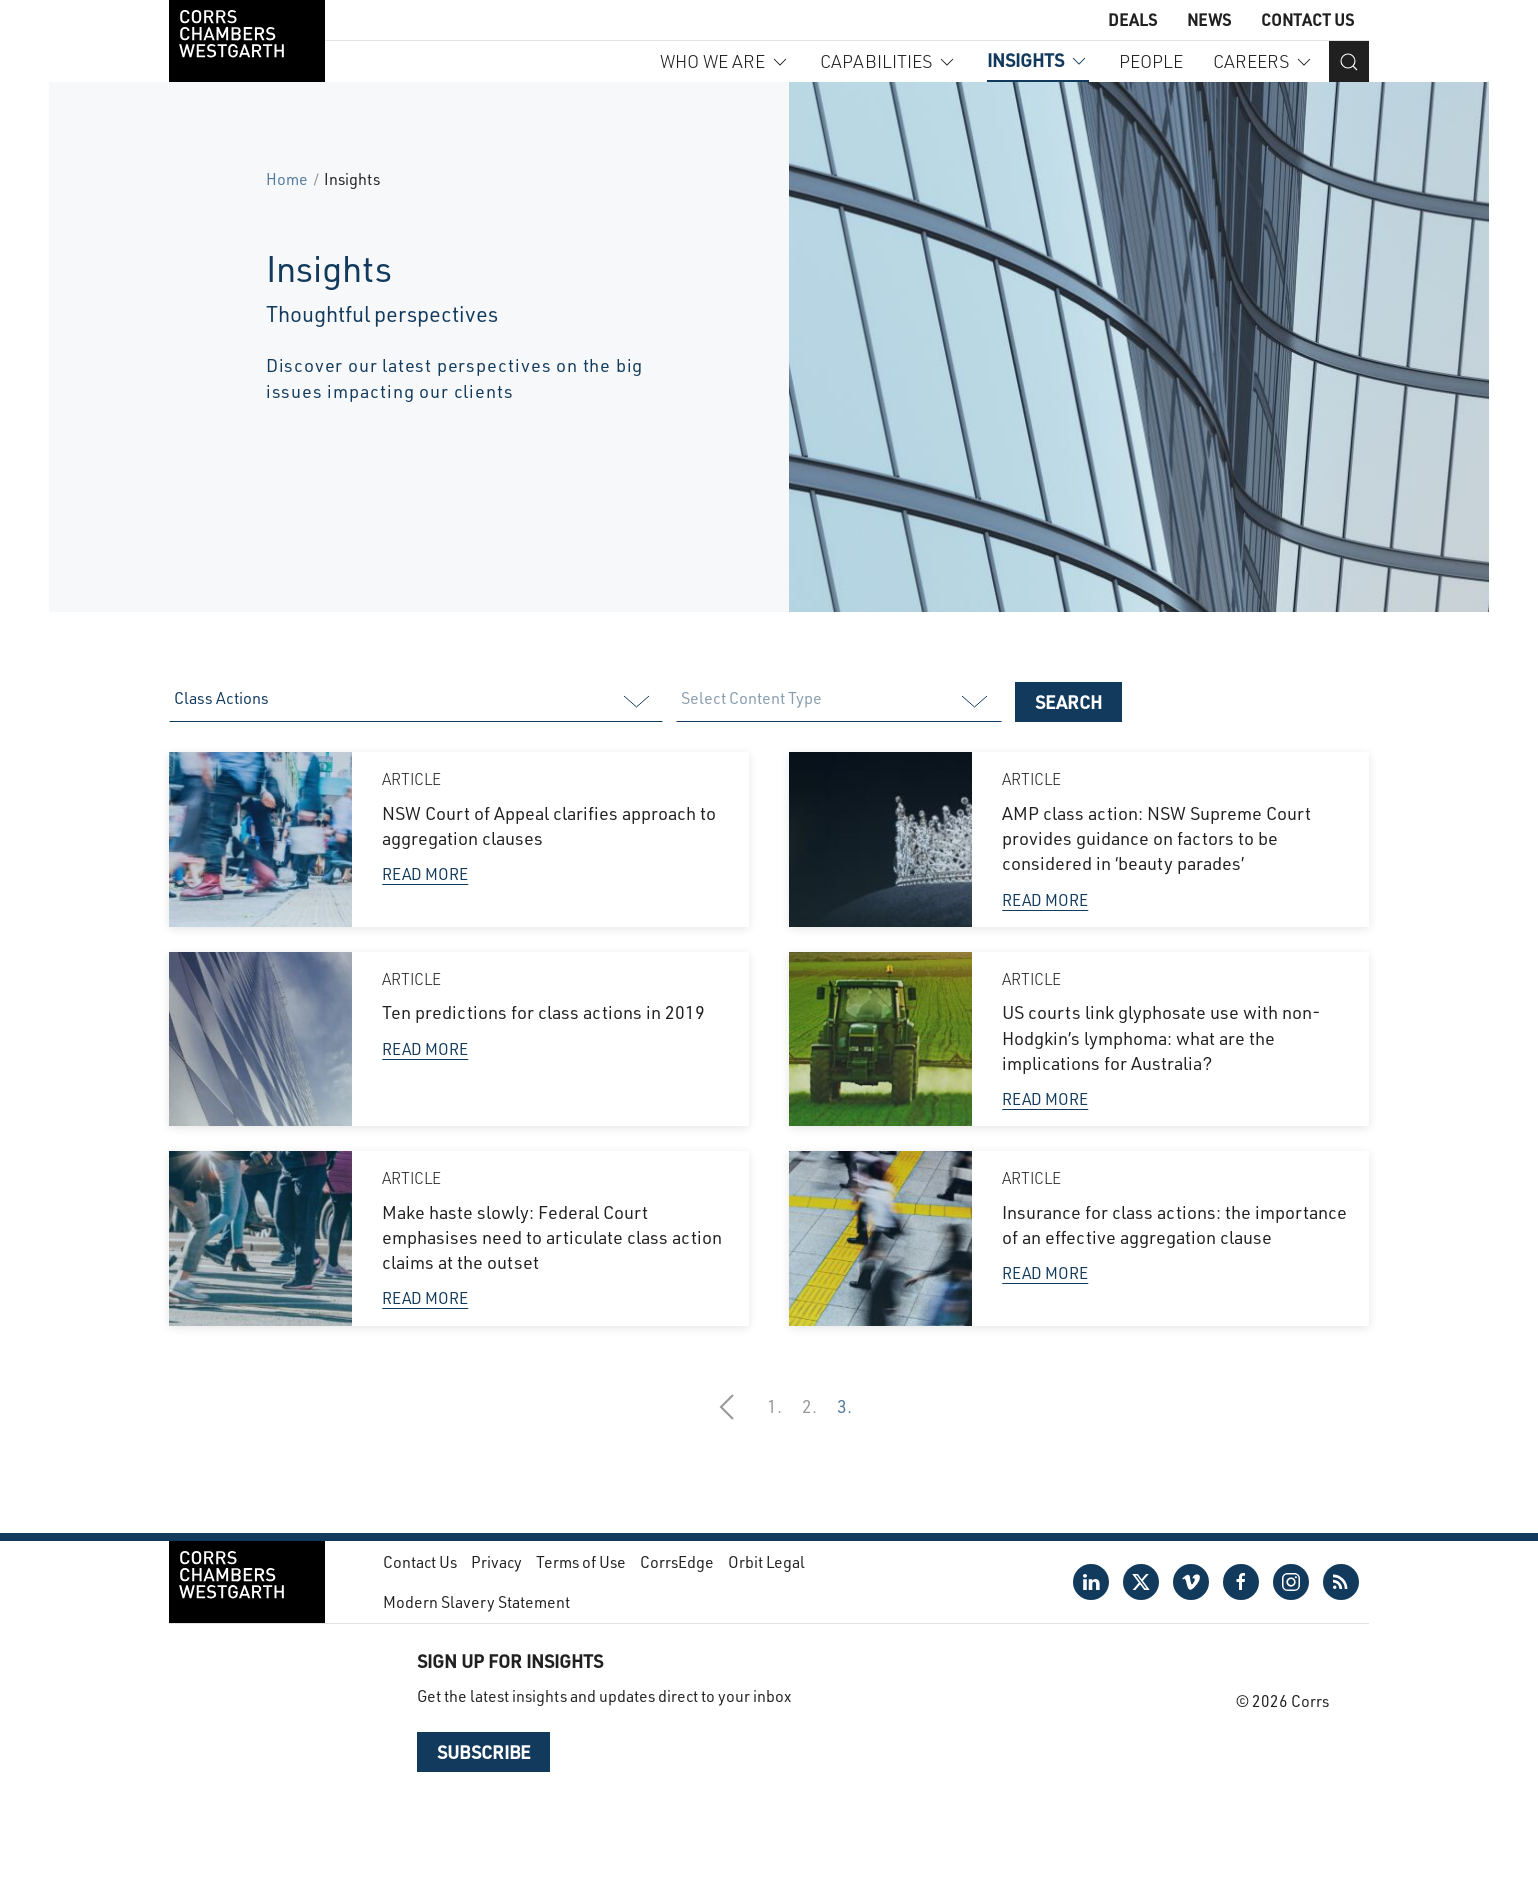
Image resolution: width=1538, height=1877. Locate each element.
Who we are (725, 61)
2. (809, 1406)
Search (1068, 702)
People (1151, 61)
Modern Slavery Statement (476, 1601)
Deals (1132, 19)
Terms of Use (581, 1561)
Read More (425, 873)
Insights (1038, 60)
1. (774, 1406)
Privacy (496, 1561)
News (1209, 19)
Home (287, 178)
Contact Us (1307, 19)
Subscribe (483, 1752)
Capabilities (888, 61)
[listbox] (415, 702)
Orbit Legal (766, 1561)
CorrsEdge (677, 1561)
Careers (1263, 61)
